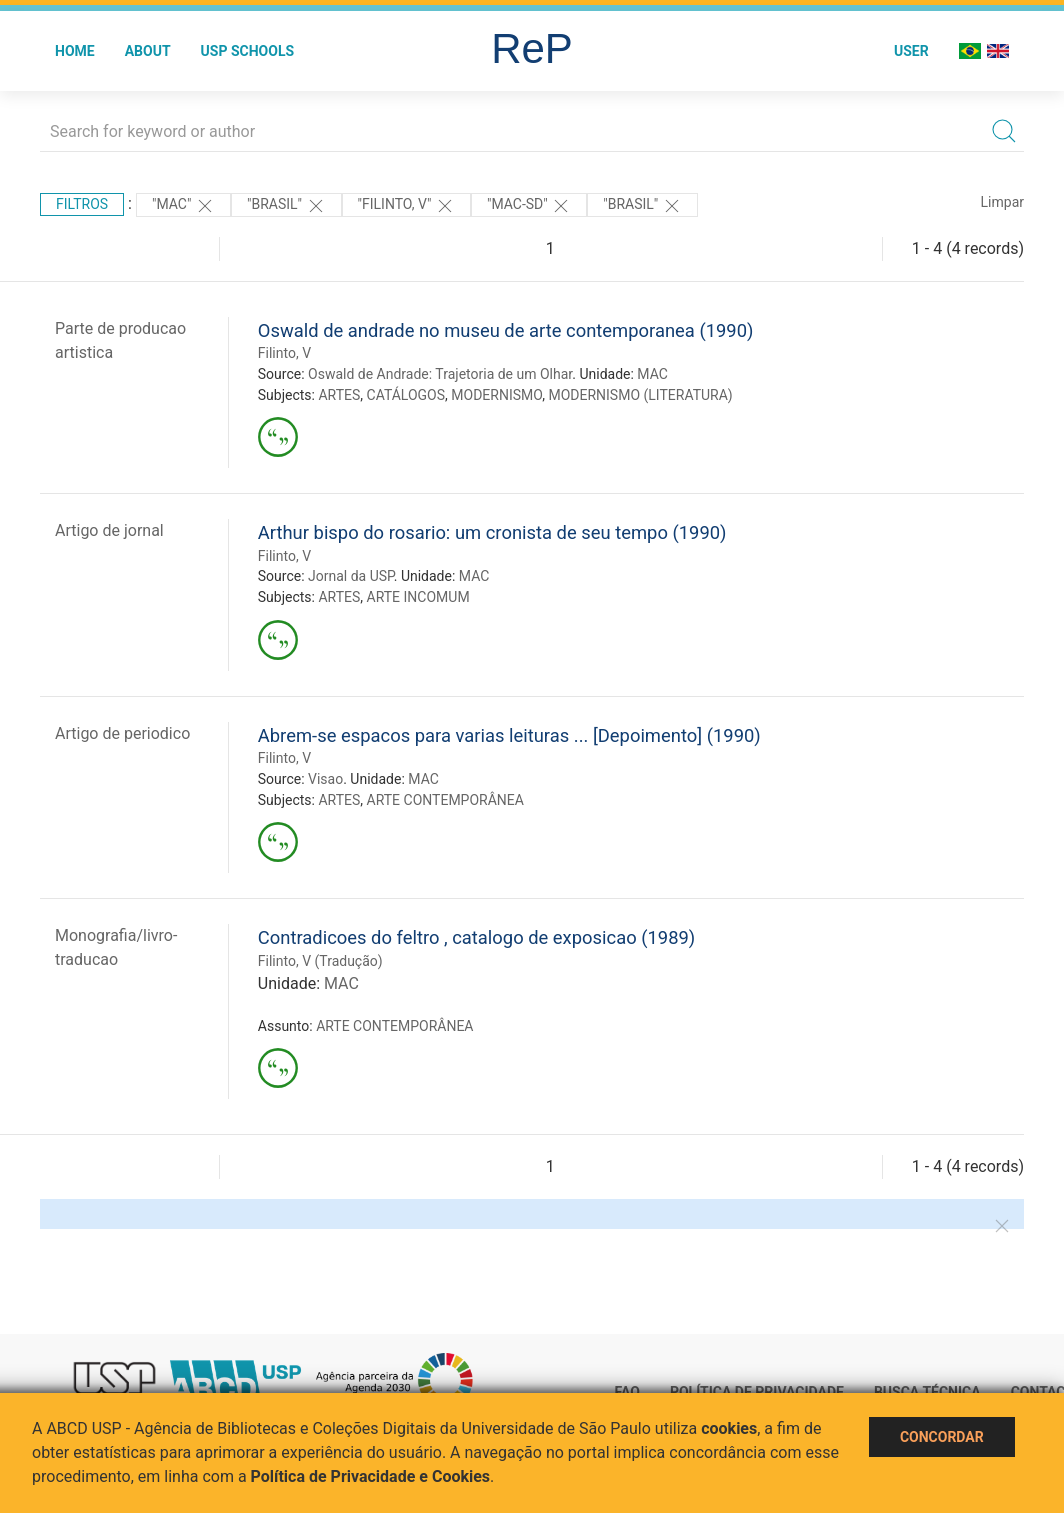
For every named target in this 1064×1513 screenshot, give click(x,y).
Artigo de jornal (109, 530)
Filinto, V (284, 353)
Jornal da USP (351, 576)
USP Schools (248, 51)
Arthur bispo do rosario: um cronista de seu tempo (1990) (492, 532)
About (148, 51)
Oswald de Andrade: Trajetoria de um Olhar (440, 374)
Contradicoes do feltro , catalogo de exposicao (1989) (476, 937)
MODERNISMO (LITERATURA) (640, 395)
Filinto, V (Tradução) (320, 961)
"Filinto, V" (406, 206)
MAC (652, 374)
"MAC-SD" (529, 206)
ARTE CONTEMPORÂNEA (445, 800)
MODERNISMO (496, 395)
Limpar (1002, 202)
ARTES (339, 395)
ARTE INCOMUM (418, 597)
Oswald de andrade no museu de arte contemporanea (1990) (506, 330)
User (911, 51)
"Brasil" (286, 206)
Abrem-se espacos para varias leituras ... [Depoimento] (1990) (509, 735)
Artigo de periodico (122, 733)
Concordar (942, 1437)
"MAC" (183, 206)
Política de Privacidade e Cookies (371, 1476)
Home (75, 51)
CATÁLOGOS (406, 395)
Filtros (82, 204)
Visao (325, 779)
